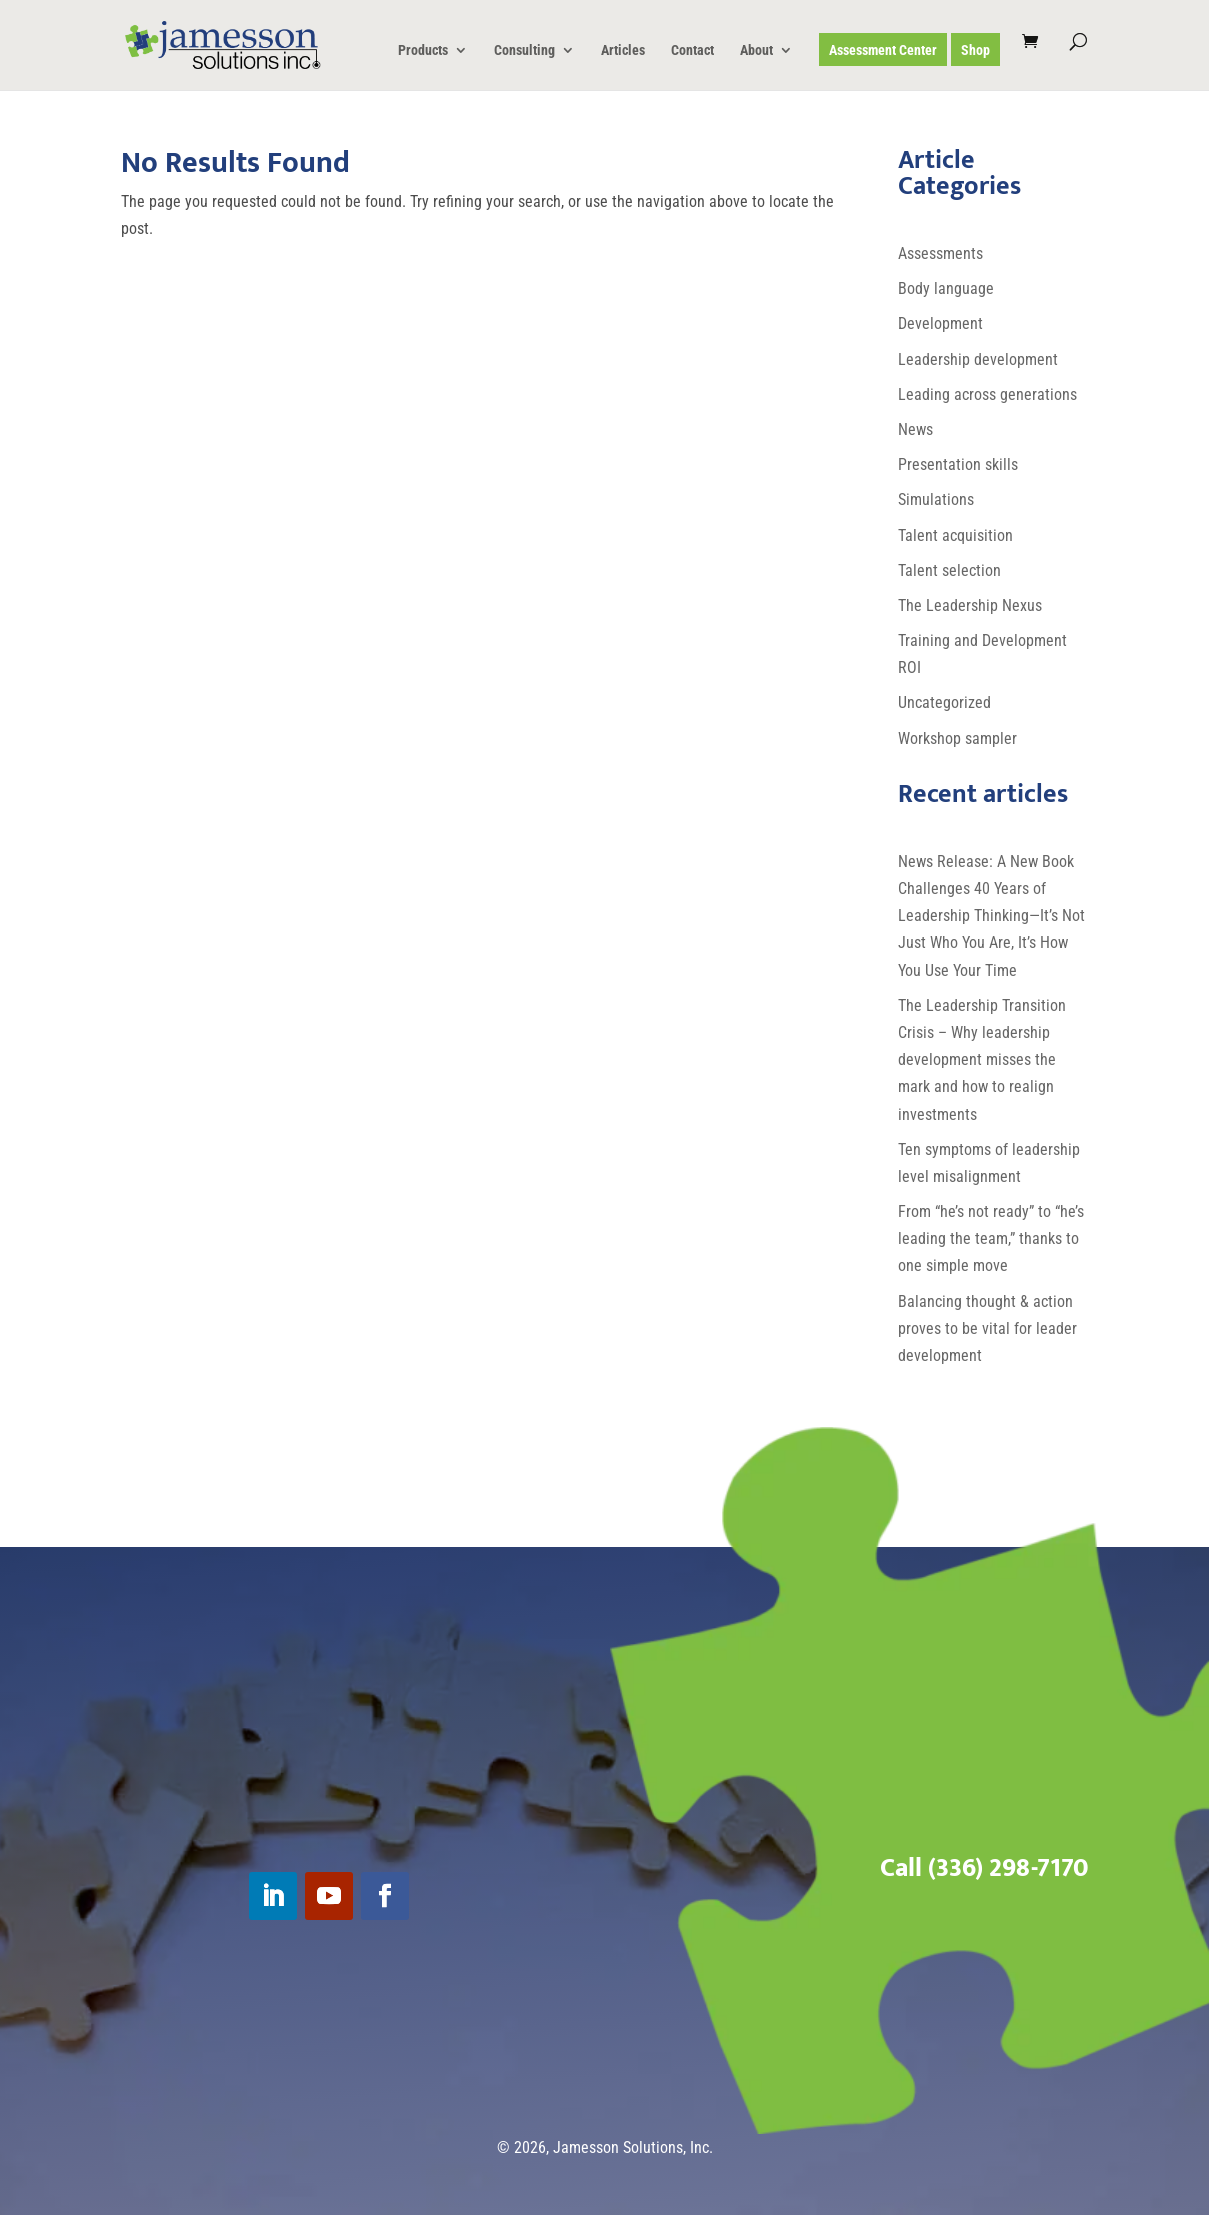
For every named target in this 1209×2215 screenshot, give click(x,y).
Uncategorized (944, 702)
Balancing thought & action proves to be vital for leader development (987, 1328)
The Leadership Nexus (970, 605)
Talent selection (949, 570)
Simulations (936, 499)
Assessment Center (883, 50)
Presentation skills (958, 464)
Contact (692, 50)
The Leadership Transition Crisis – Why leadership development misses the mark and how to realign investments (982, 1060)
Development (940, 323)
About (756, 50)
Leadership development (978, 359)
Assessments (940, 253)
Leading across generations (987, 394)
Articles (623, 50)
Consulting (524, 50)
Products (423, 50)
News (915, 429)
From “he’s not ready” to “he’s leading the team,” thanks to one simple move (991, 1238)
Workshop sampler (957, 738)
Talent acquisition (955, 535)
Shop (975, 50)
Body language (946, 288)
